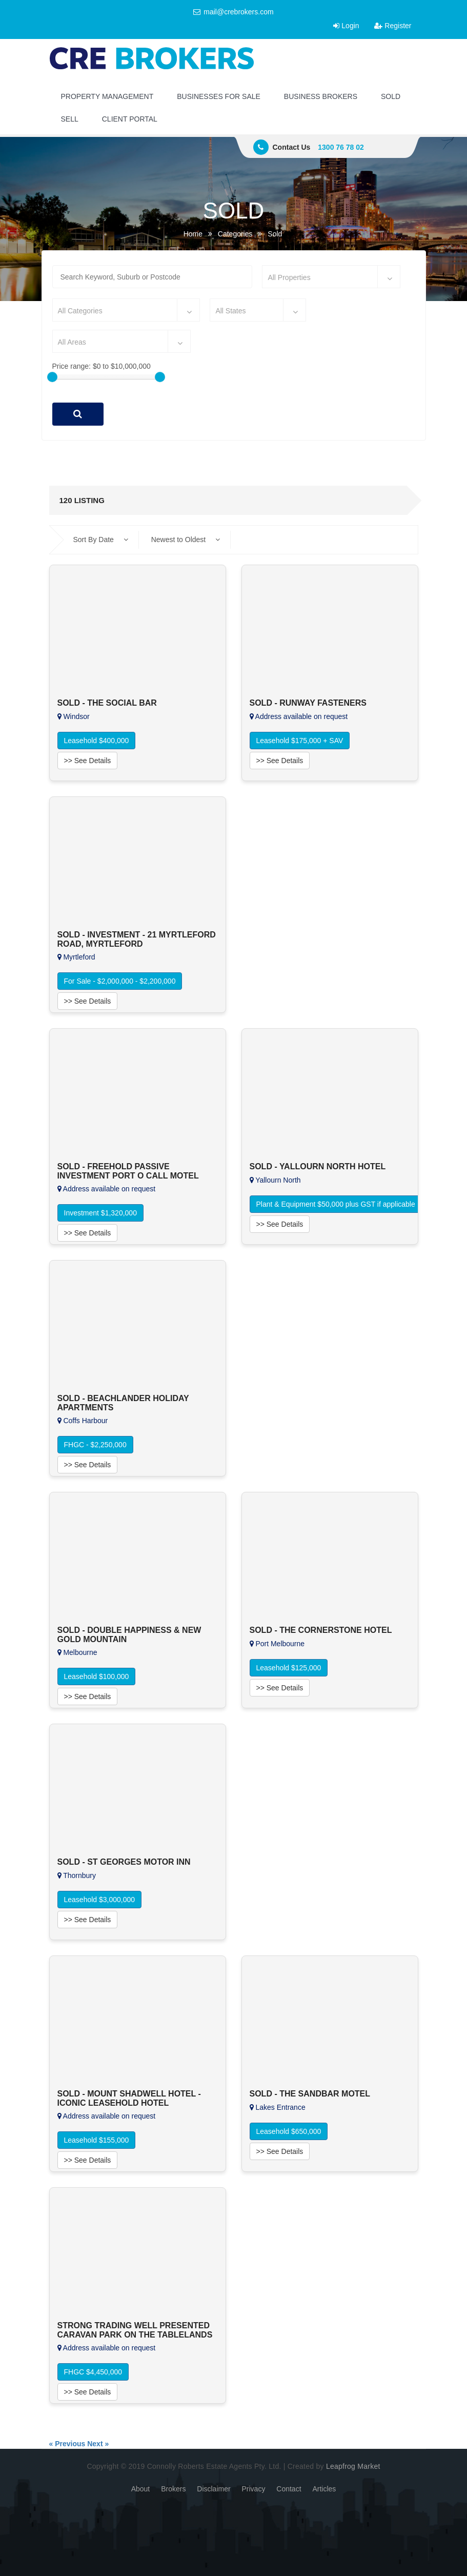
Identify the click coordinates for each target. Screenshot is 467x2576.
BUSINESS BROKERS (320, 96)
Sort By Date (100, 539)
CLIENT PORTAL (129, 119)
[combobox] (331, 277)
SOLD (390, 96)
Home (193, 234)
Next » (98, 2444)
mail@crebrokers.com (233, 12)
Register (392, 26)
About (140, 2489)
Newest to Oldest (185, 539)
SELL (69, 119)
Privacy (254, 2489)
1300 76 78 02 (341, 147)
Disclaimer (213, 2489)
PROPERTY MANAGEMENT (107, 96)
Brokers (173, 2489)
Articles (324, 2489)
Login (346, 26)
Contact (288, 2489)
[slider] (52, 377)
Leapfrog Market (353, 2466)
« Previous (67, 2444)
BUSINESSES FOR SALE (218, 96)
